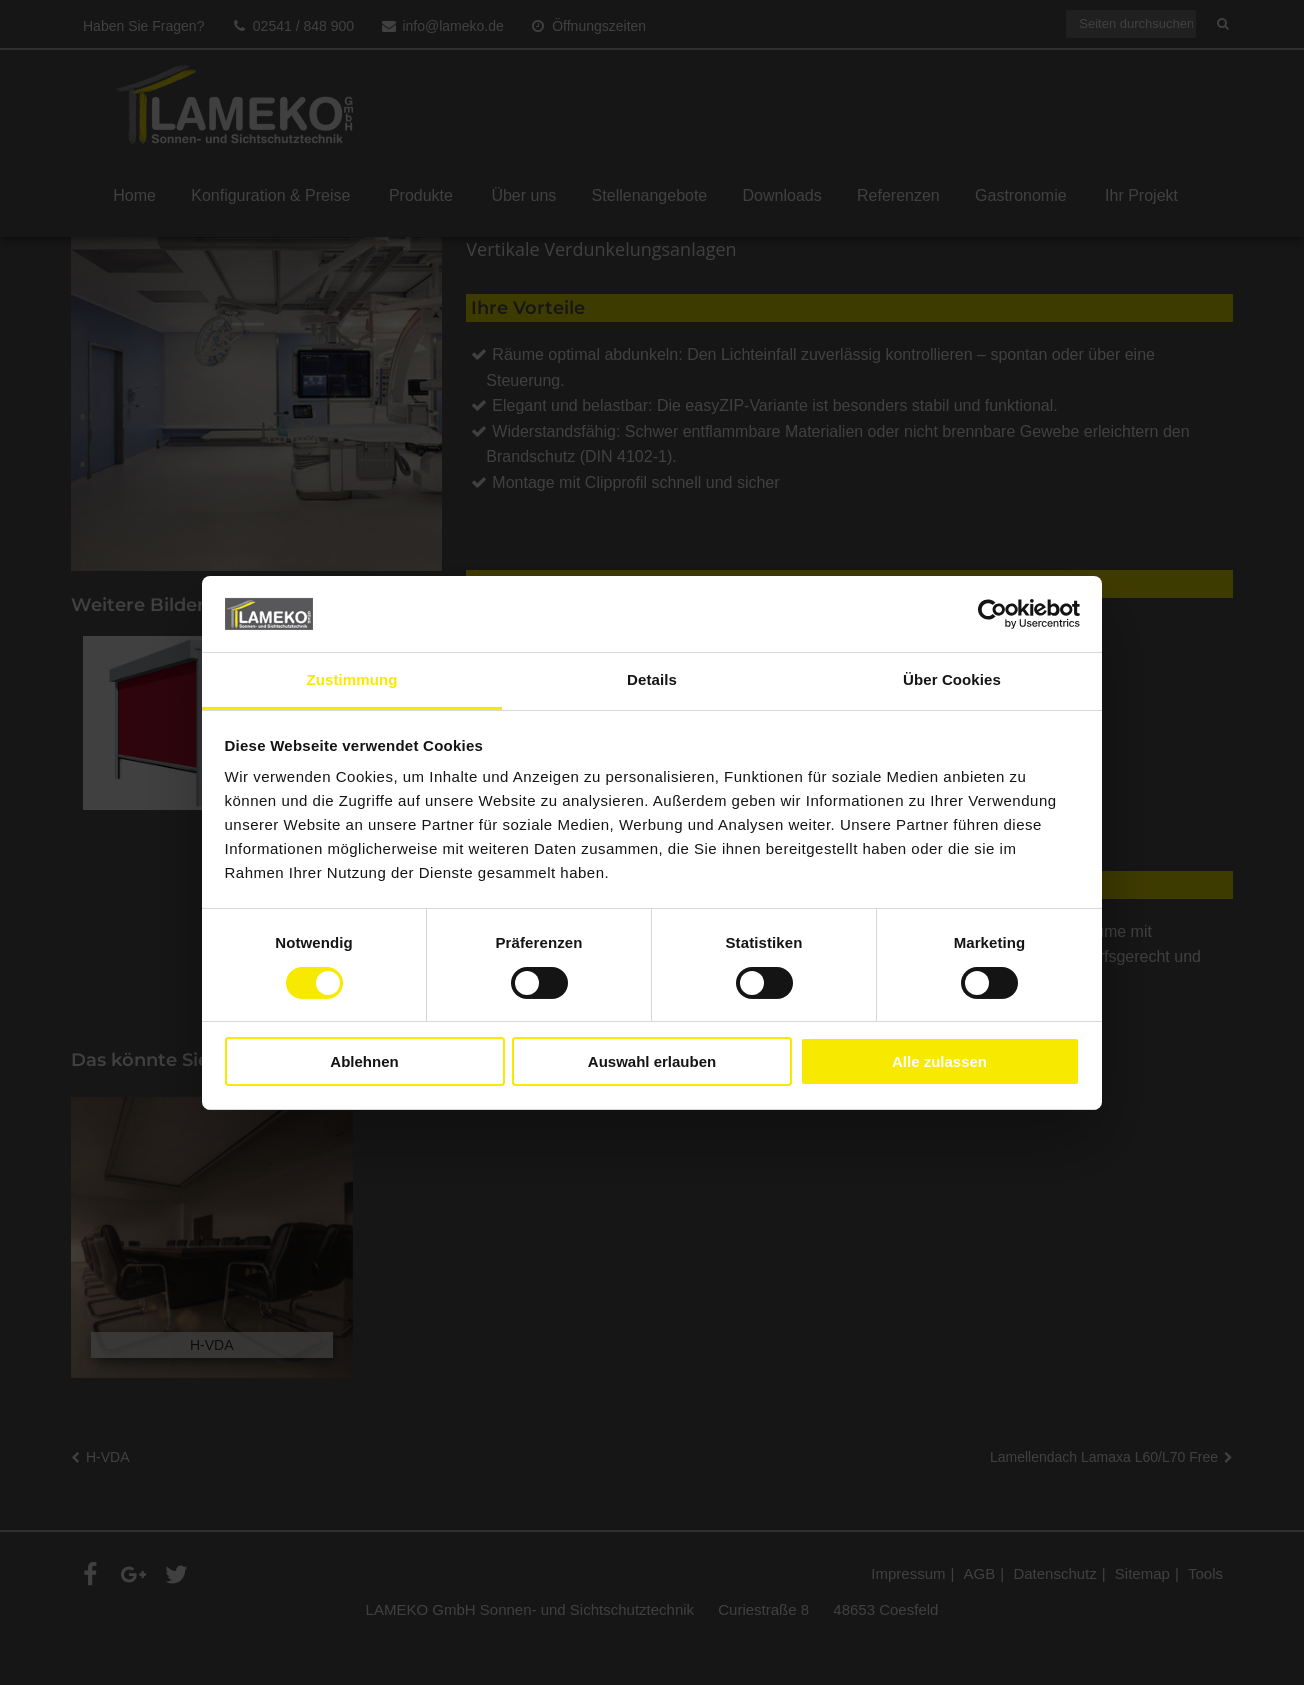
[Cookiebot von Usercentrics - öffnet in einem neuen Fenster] (992, 614)
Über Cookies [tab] (952, 679)
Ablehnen (364, 1061)
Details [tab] (652, 679)
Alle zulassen (939, 1061)
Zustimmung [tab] (352, 679)
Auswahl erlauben (652, 1061)
